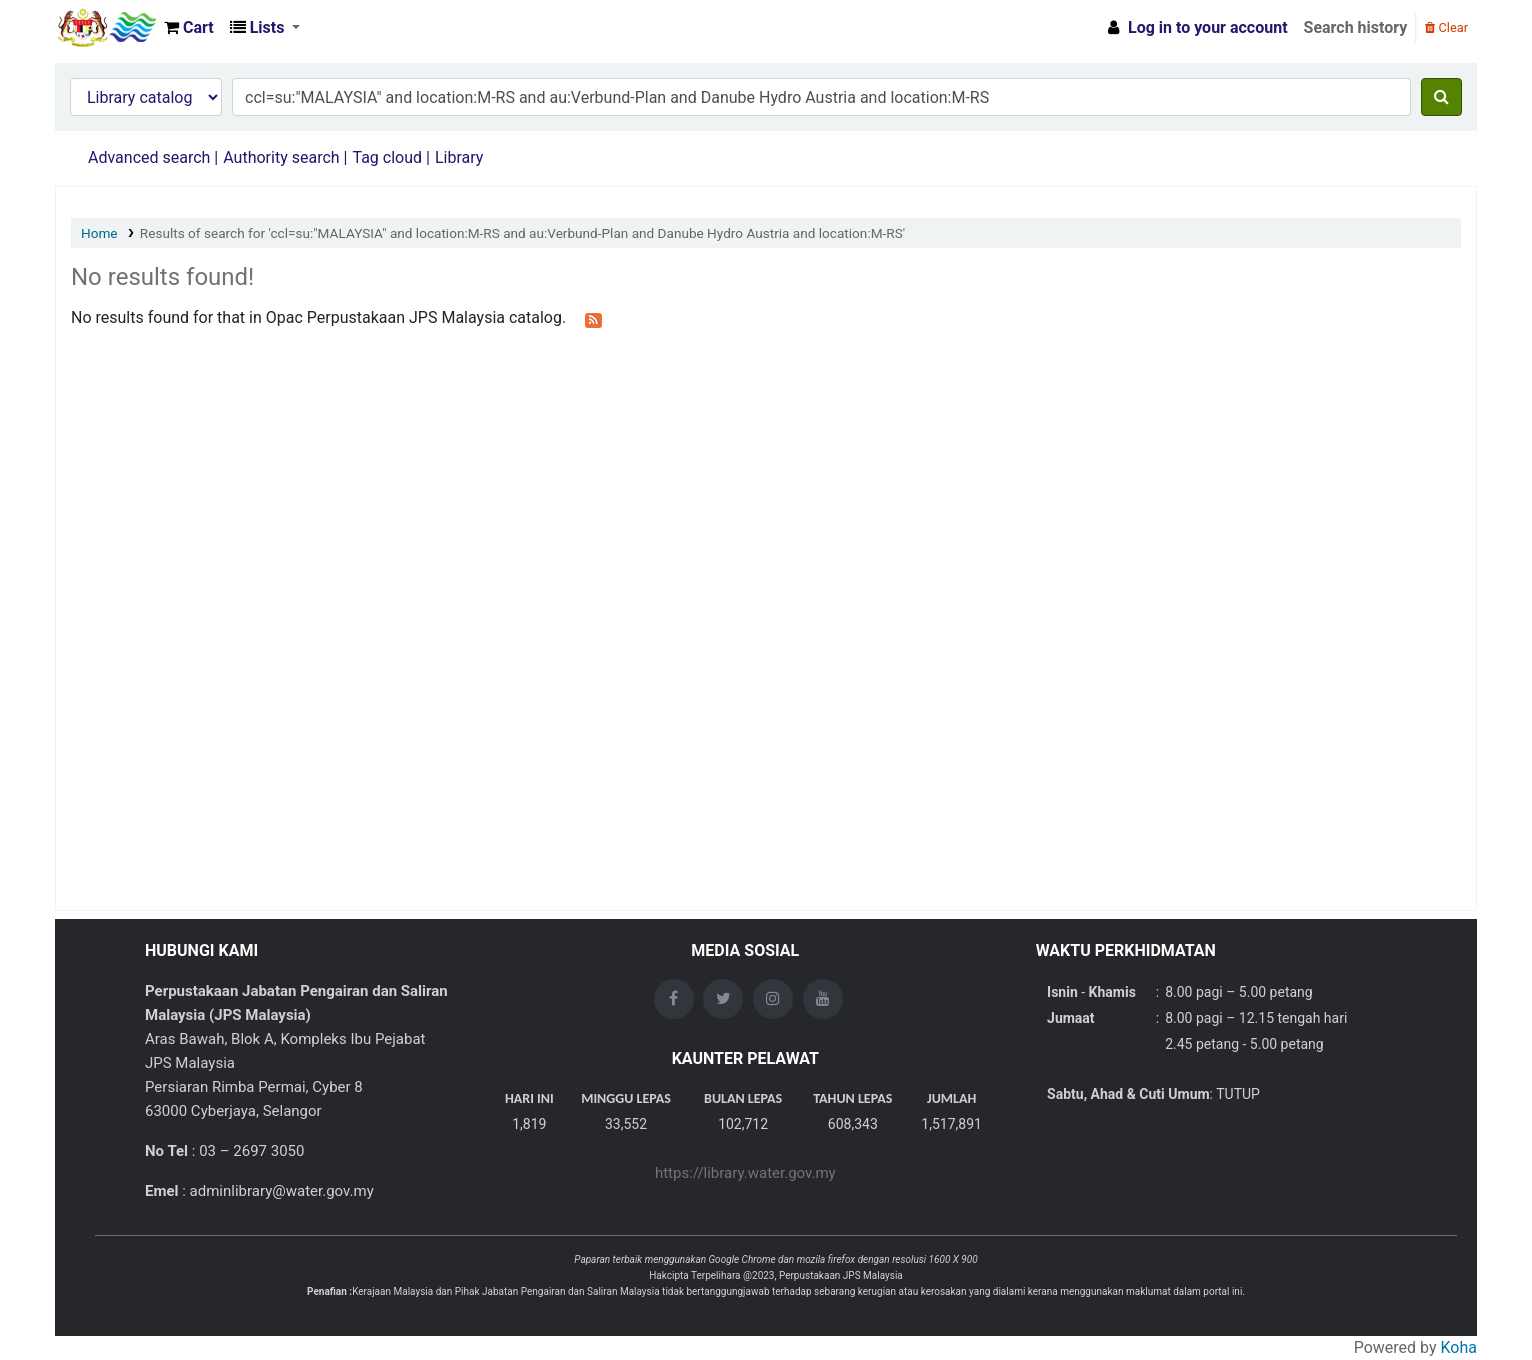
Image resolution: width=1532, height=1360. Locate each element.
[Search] (1441, 97)
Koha (1459, 1347)
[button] (189, 28)
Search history (1356, 27)
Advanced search (149, 157)
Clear (1446, 27)
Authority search (281, 157)
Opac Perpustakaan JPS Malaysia (106, 28)
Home (99, 233)
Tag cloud (387, 157)
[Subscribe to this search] (593, 319)
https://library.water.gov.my (745, 1173)
